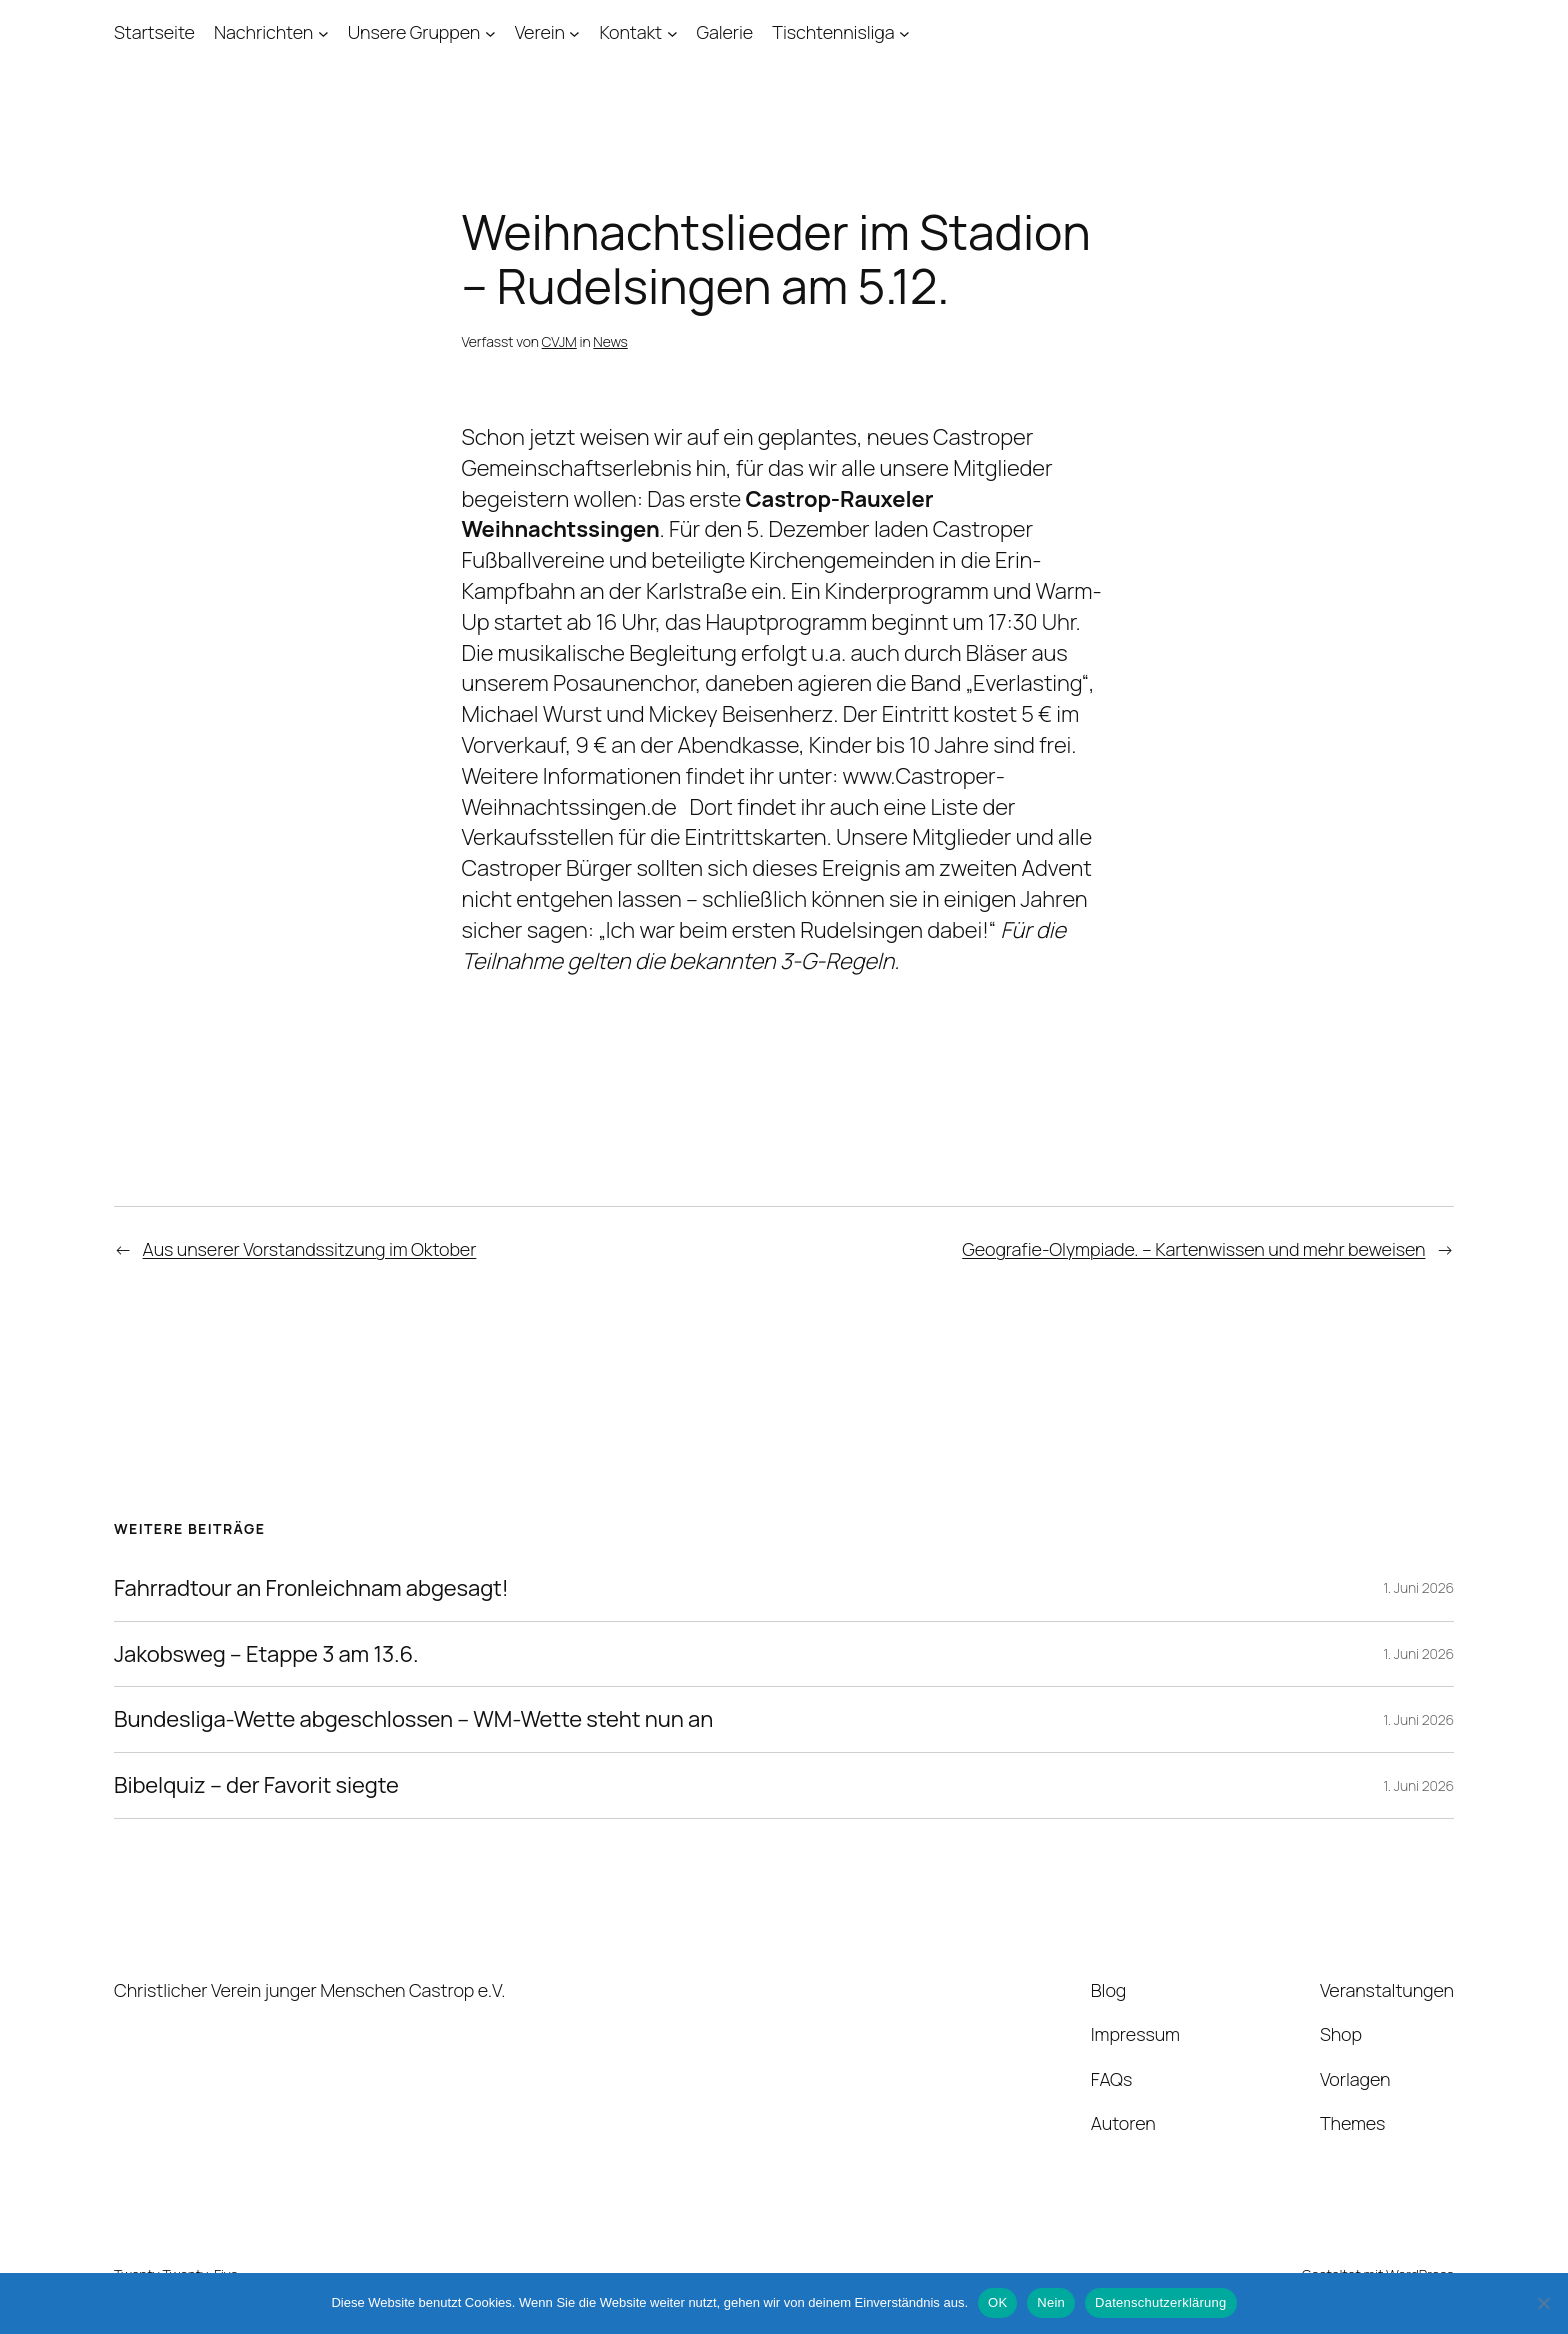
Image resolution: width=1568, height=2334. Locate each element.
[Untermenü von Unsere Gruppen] (490, 32)
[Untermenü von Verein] (574, 32)
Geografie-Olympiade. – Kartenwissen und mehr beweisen (1193, 1249)
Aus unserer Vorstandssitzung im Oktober (310, 1249)
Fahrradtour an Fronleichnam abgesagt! (311, 1588)
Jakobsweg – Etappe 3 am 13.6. (266, 1654)
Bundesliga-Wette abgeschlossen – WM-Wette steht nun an (413, 1719)
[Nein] (1543, 2303)
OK (997, 2302)
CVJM (559, 341)
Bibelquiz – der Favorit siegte (256, 1785)
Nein (1051, 2302)
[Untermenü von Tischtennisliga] (904, 32)
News (610, 341)
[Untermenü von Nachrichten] (323, 32)
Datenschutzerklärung (1160, 2302)
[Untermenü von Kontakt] (672, 32)
